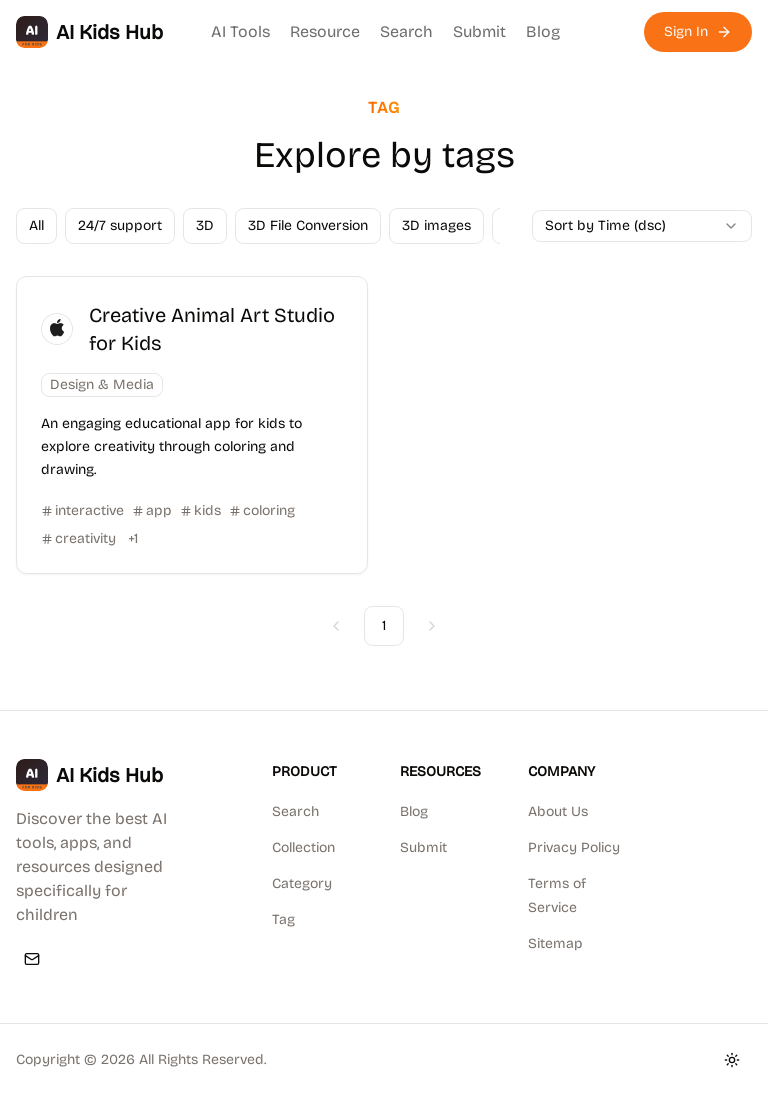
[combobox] (642, 226)
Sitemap (555, 943)
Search (406, 31)
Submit (479, 31)
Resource (325, 31)
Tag (283, 919)
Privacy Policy (574, 847)
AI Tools (240, 31)
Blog (543, 31)
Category (302, 883)
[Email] (32, 959)
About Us (558, 811)
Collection (303, 847)
